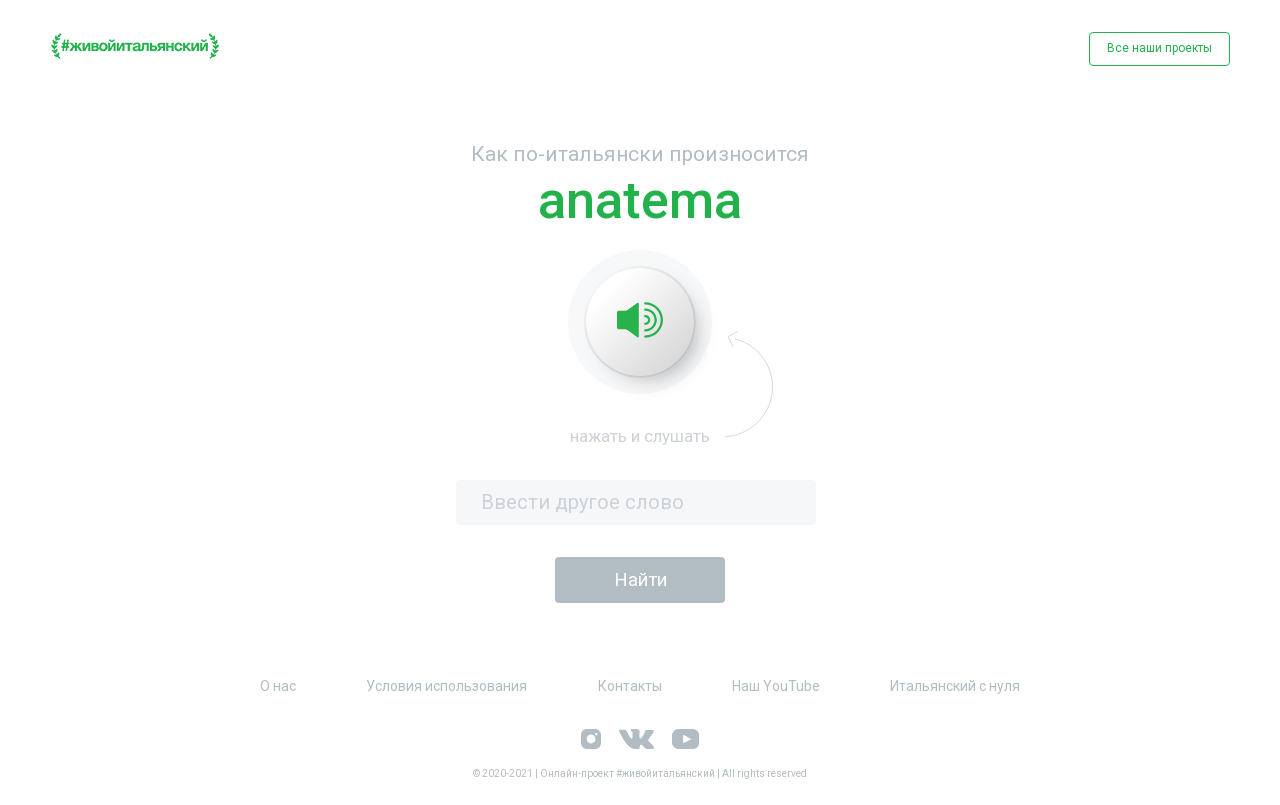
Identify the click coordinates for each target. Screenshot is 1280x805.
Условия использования (446, 686)
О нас (278, 686)
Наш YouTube (776, 686)
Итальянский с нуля (955, 686)
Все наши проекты (1159, 48)
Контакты (630, 686)
